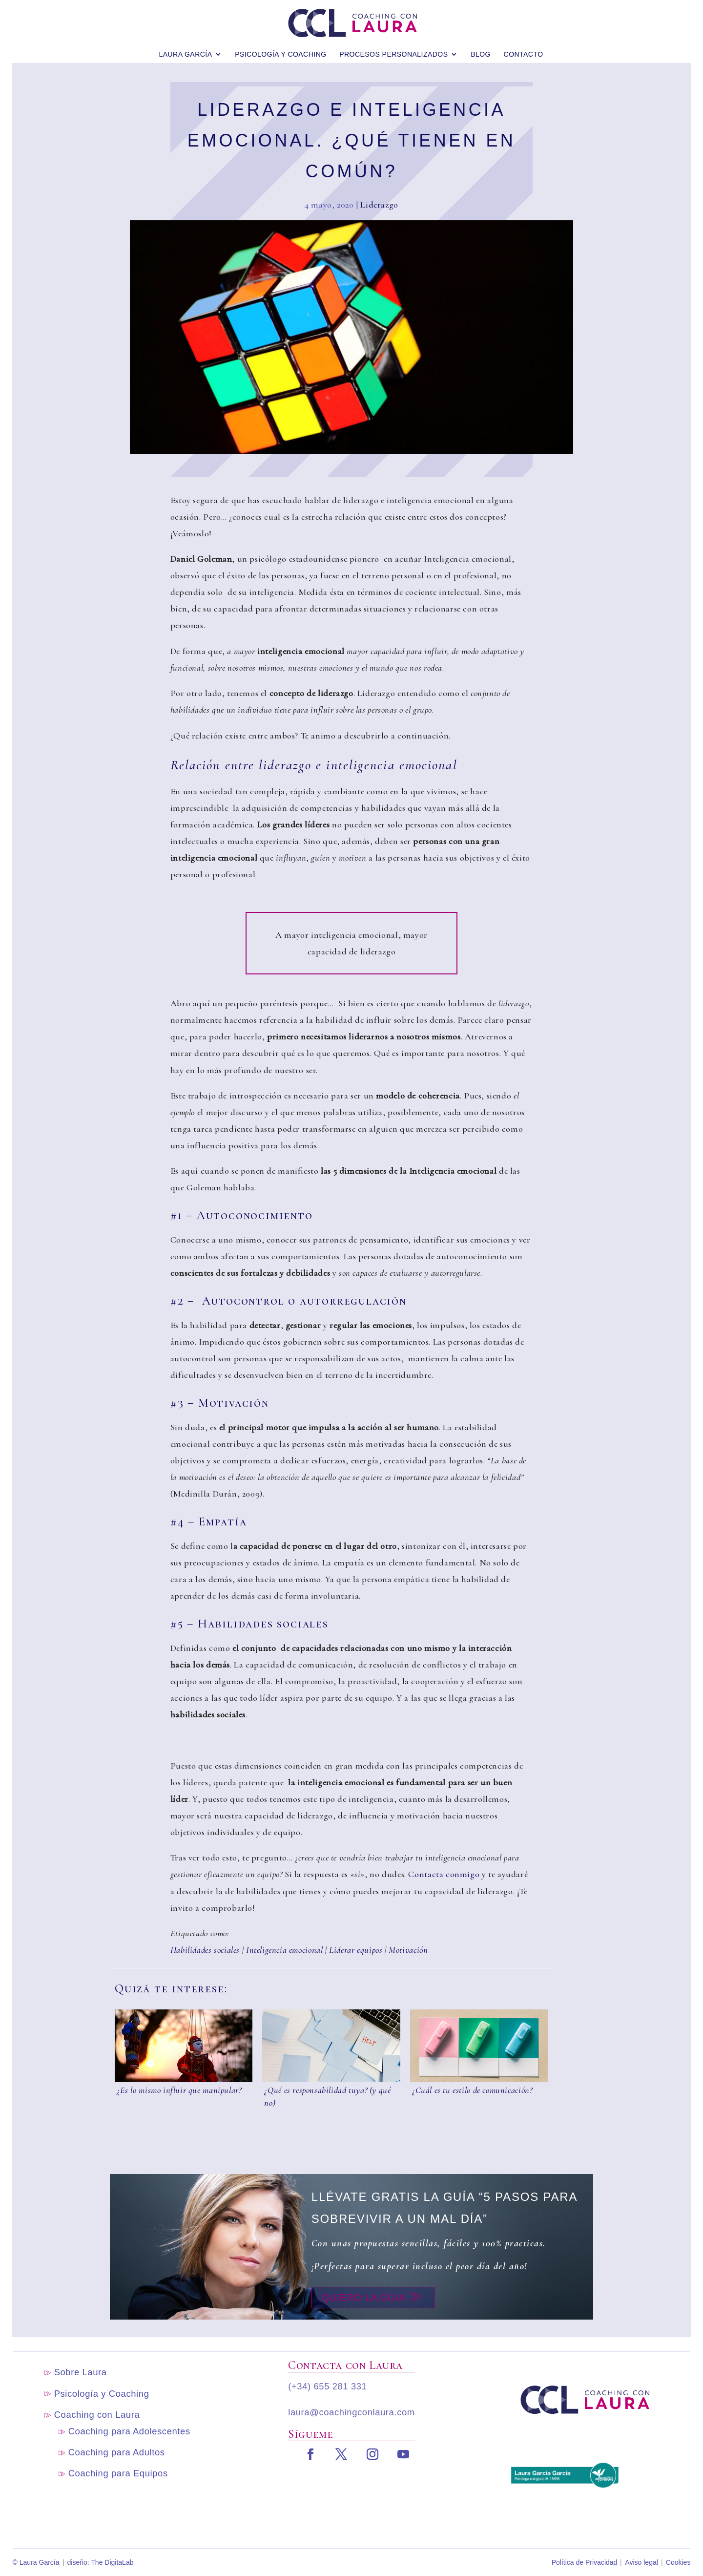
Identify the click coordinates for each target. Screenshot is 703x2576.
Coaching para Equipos (118, 2473)
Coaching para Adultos (116, 2452)
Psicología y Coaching (280, 47)
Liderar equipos (355, 1949)
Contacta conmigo (443, 1874)
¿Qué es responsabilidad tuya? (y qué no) (327, 2096)
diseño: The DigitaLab (100, 2562)
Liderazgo (379, 204)
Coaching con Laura (97, 2414)
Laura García (185, 47)
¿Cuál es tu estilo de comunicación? (472, 2090)
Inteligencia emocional (284, 1949)
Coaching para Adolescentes (129, 2431)
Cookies (678, 2562)
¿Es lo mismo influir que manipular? (179, 2090)
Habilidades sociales (205, 1949)
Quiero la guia (364, 2297)
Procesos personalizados (393, 47)
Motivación (408, 1949)
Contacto (523, 47)
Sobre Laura (80, 2372)
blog (481, 47)
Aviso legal (641, 2562)
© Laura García (36, 2562)
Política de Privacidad (585, 2562)
